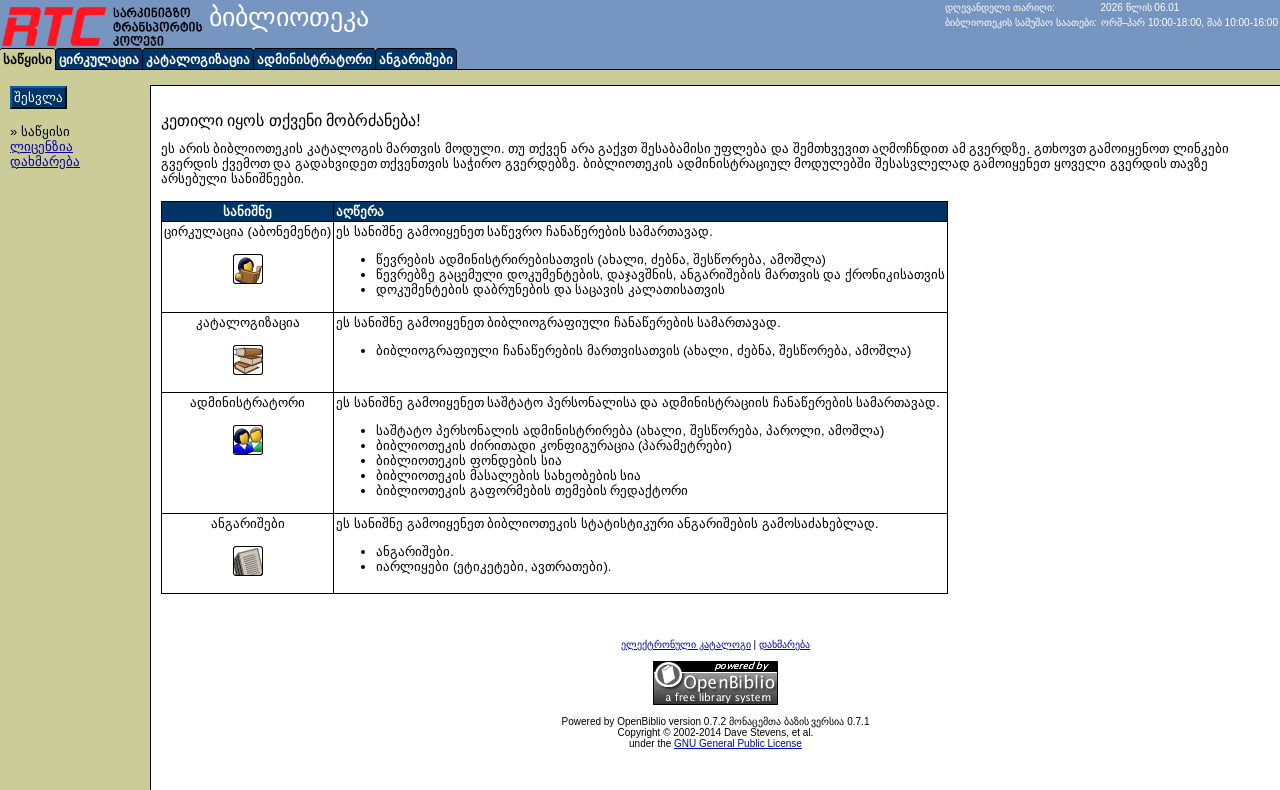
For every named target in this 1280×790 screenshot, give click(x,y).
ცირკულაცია (99, 59)
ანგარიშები (416, 59)
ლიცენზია (41, 146)
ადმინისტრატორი (314, 59)
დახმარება (45, 161)
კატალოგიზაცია (198, 59)
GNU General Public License (738, 743)
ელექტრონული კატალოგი (686, 644)
